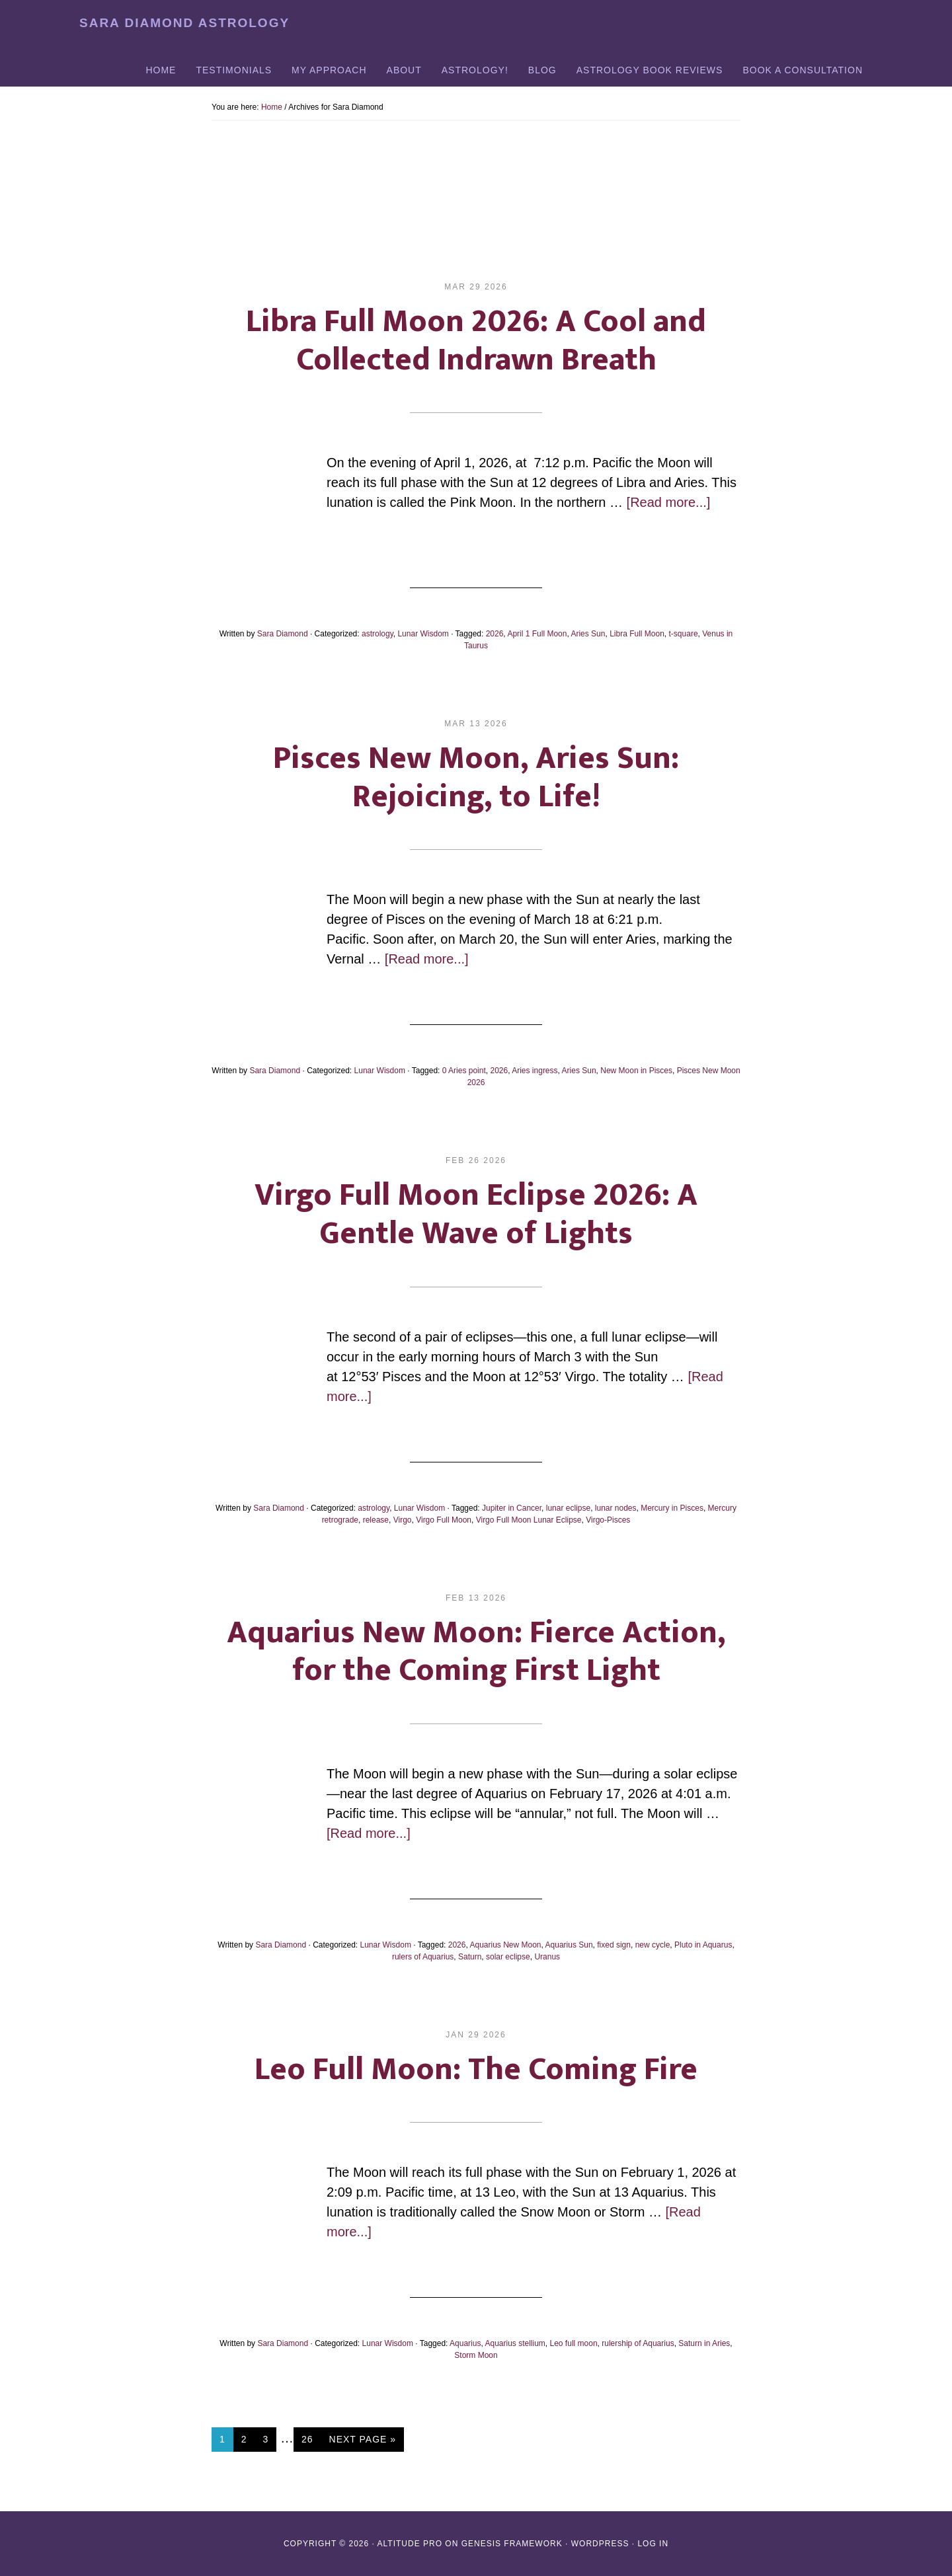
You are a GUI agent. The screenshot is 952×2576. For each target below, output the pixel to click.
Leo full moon (574, 2343)
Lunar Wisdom (422, 633)
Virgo (402, 1520)
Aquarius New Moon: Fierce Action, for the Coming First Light (476, 1652)
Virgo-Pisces (608, 1520)
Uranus (547, 1956)
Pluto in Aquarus (703, 1945)
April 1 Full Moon (537, 633)
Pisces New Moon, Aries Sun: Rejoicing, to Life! (476, 777)
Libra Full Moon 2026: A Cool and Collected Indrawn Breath (476, 341)
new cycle (652, 1945)
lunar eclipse (568, 1508)
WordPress (600, 2543)
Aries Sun (588, 633)
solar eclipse (508, 1956)
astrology (377, 633)
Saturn (469, 1956)
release (376, 1520)
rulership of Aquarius (638, 2343)
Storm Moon (475, 2355)
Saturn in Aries (704, 2343)
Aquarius (465, 2343)
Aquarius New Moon (505, 1945)
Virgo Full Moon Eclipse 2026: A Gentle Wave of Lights (476, 1214)
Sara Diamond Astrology (184, 23)
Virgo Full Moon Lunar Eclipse (529, 1520)
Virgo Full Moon (443, 1520)
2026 (495, 633)
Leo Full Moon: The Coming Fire (476, 2069)
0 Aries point (464, 1070)
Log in (652, 2543)
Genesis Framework (512, 2543)
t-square (683, 633)
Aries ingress (534, 1070)
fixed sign (614, 1945)
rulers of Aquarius (423, 1956)
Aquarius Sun (569, 1945)
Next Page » (363, 2442)
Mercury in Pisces (672, 1508)
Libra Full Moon (637, 633)
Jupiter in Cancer (511, 1508)
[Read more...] (669, 502)
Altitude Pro (409, 2543)
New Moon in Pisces (636, 1070)
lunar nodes (616, 1508)
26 (311, 2438)
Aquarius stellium (515, 2343)
